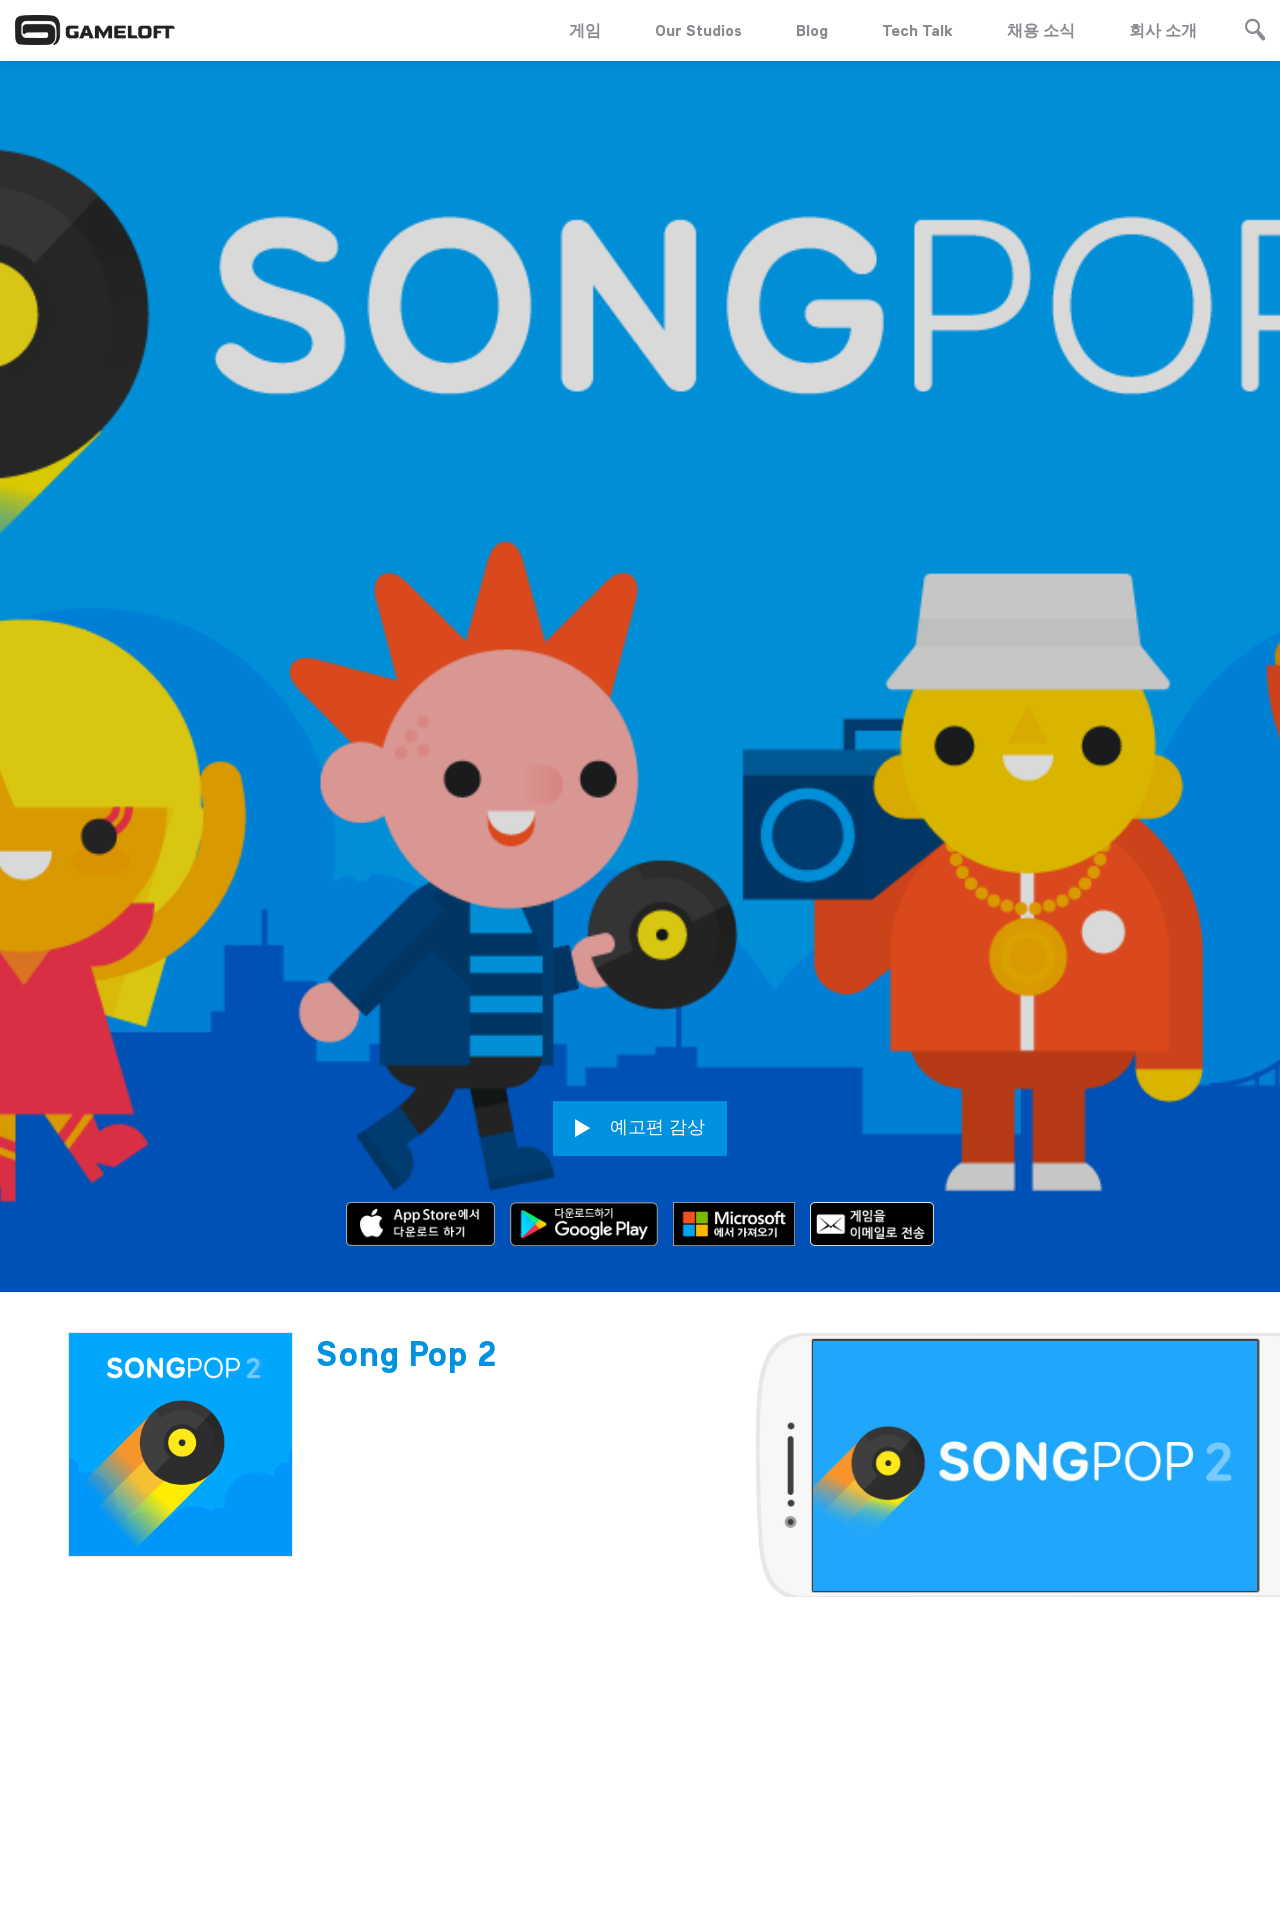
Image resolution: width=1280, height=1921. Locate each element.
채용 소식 (1041, 30)
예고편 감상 (640, 1051)
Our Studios (698, 30)
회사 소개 (1163, 30)
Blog (812, 30)
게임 (585, 30)
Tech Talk (917, 30)
